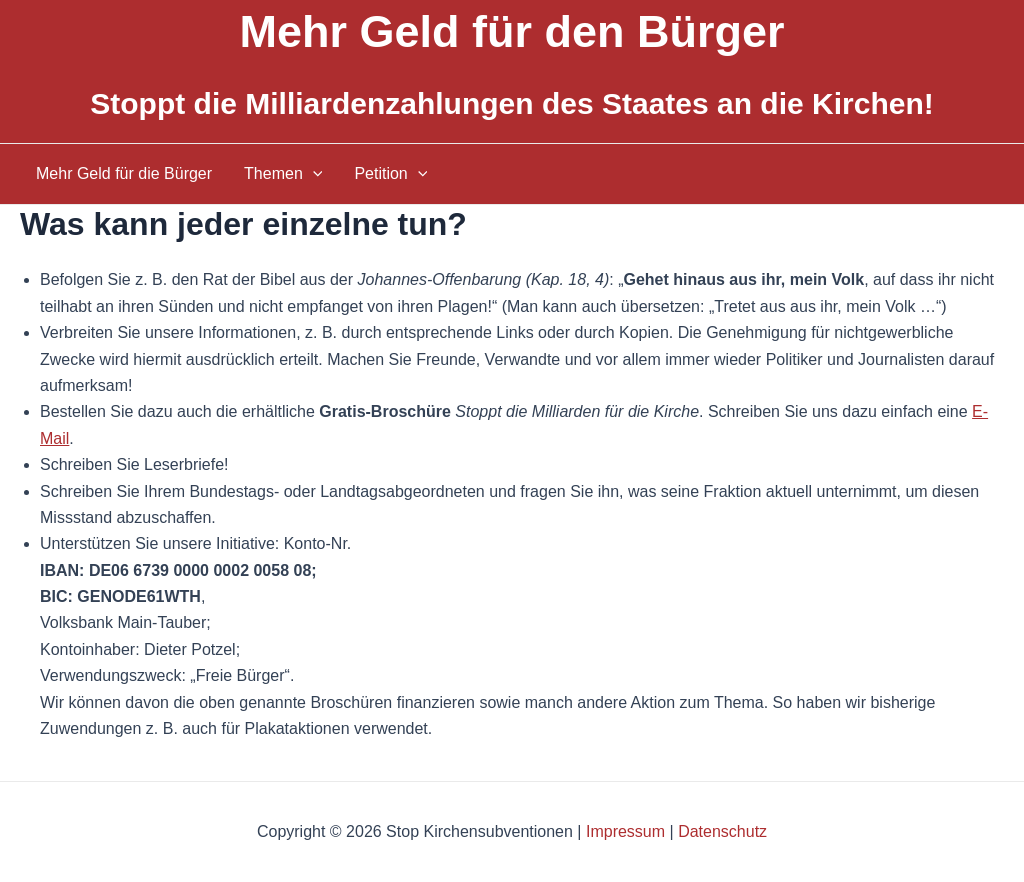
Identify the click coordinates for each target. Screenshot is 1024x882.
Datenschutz (722, 831)
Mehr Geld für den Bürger (511, 31)
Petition (390, 174)
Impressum (625, 831)
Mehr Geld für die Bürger (124, 173)
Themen (283, 174)
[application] (313, 174)
